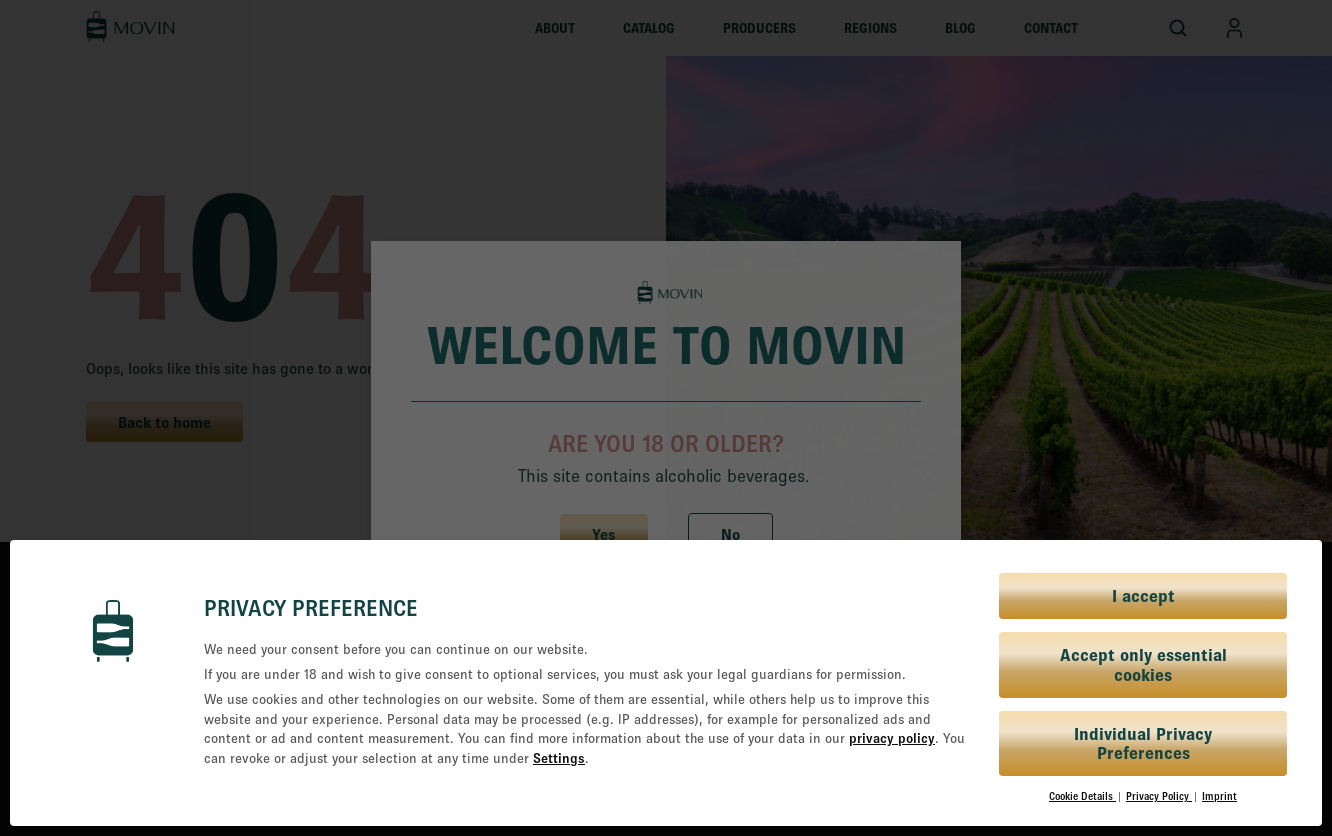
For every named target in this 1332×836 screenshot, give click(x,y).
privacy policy (892, 738)
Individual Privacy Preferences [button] (1143, 743)
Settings (559, 758)
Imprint (1219, 796)
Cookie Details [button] (1082, 796)
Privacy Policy (1159, 796)
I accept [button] (1143, 595)
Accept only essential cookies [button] (1143, 664)
